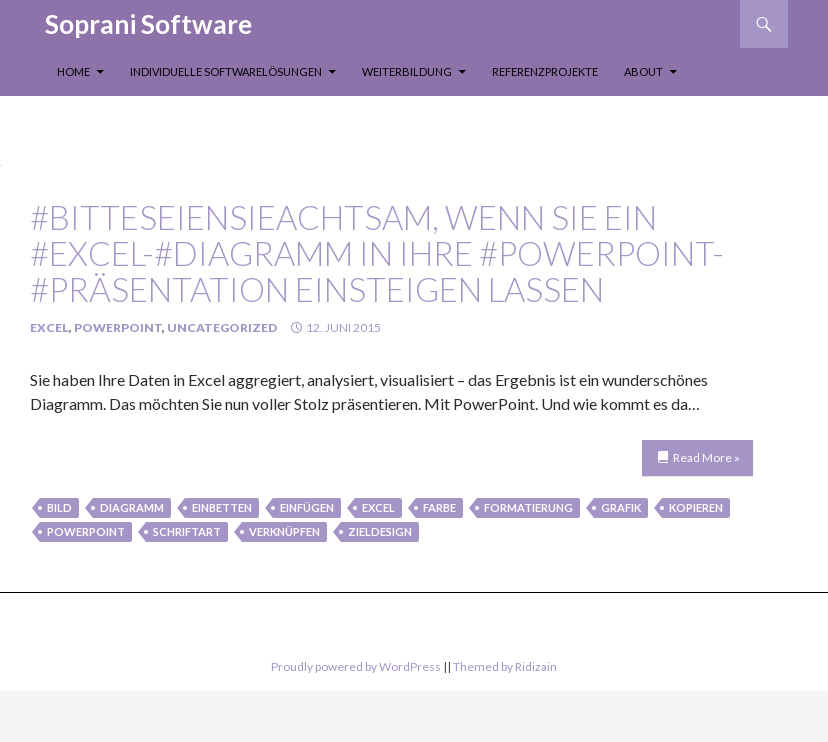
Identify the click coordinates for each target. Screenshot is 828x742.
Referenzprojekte (545, 71)
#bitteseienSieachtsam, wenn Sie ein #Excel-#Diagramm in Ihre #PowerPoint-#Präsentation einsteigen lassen (377, 253)
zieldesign (380, 531)
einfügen (307, 507)
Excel (49, 327)
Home (73, 71)
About (643, 71)
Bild (59, 507)
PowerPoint (118, 327)
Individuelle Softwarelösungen (226, 71)
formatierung (528, 507)
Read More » (706, 457)
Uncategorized (222, 327)
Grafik (621, 507)
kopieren (696, 507)
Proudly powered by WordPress (356, 666)
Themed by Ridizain (505, 666)
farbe (439, 507)
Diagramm (132, 507)
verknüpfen (284, 531)
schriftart (187, 531)
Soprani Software (148, 24)
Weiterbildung (407, 71)
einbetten (222, 507)
